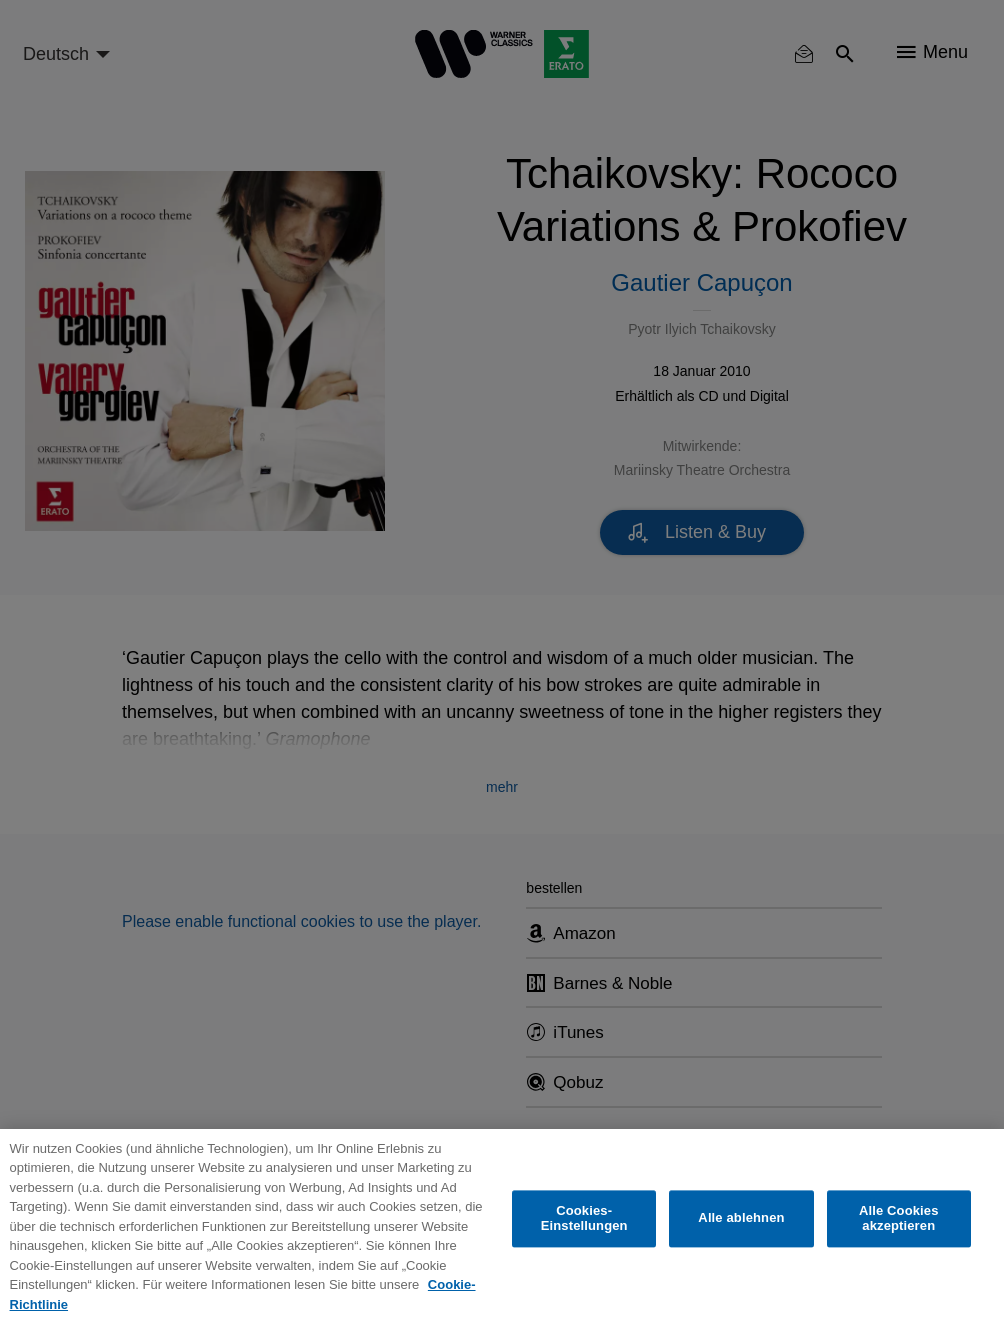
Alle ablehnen (741, 1218)
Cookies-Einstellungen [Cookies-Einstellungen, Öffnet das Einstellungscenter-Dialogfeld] (584, 1218)
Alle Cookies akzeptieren (899, 1218)
